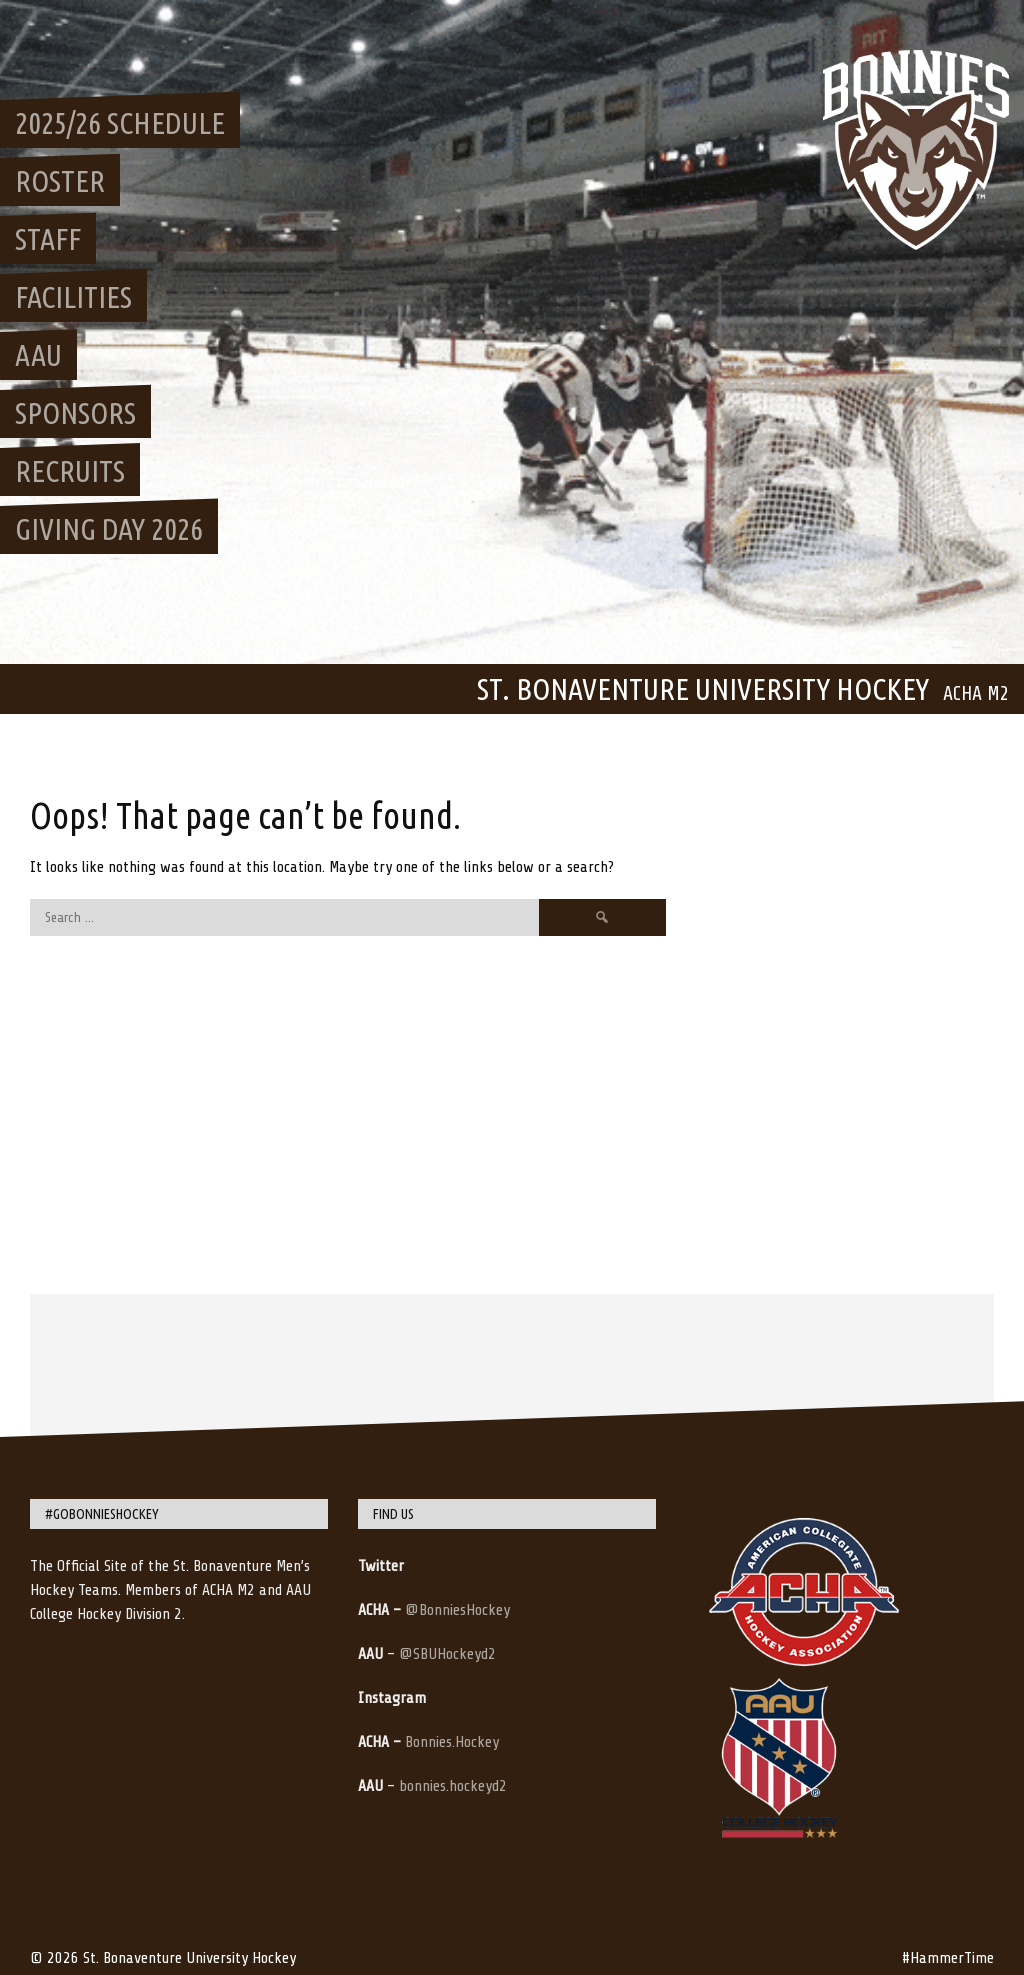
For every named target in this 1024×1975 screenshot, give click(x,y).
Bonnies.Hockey (452, 1742)
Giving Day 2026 (109, 529)
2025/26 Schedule (120, 123)
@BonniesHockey (457, 1610)
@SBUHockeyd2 (447, 1654)
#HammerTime (948, 1958)
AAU (38, 355)
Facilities (73, 297)
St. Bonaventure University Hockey (703, 689)
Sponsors (75, 413)
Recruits (70, 471)
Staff (48, 239)
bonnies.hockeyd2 (453, 1786)
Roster (60, 181)
